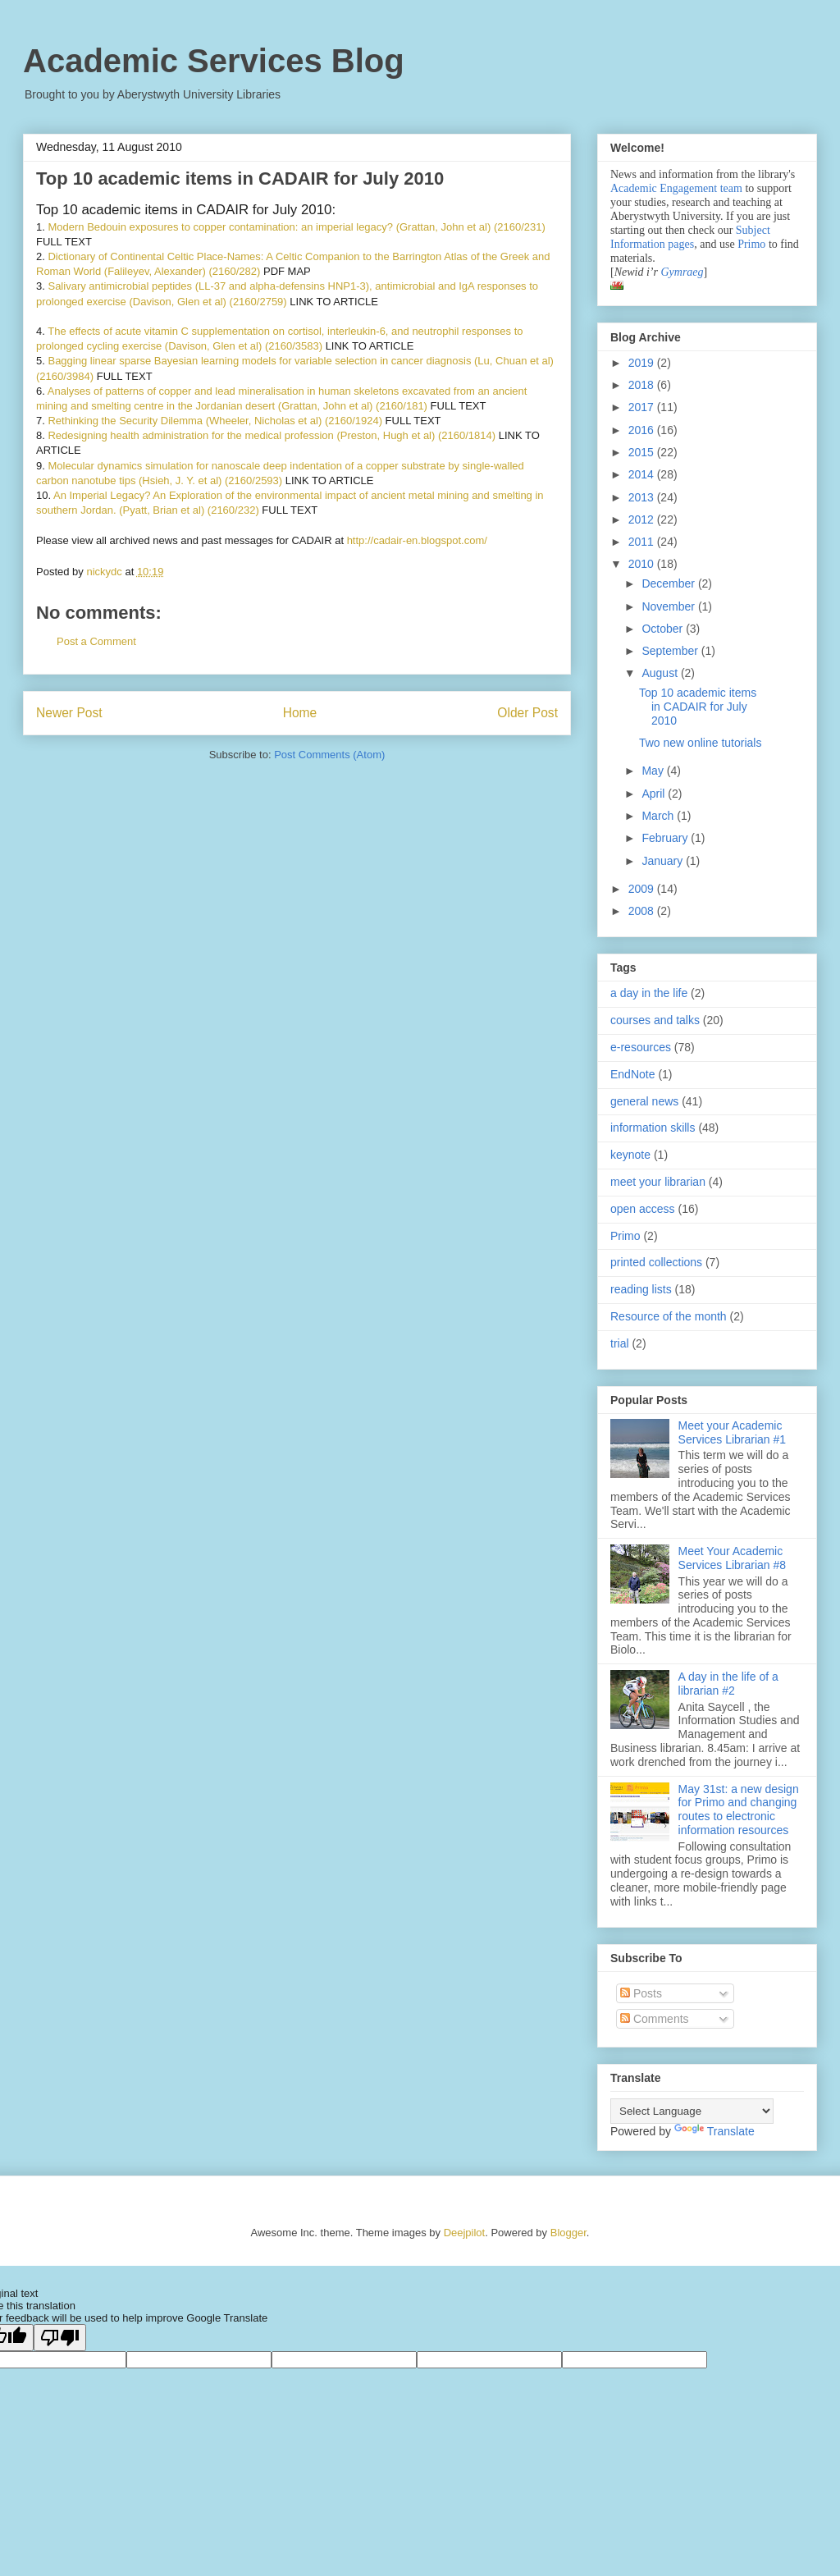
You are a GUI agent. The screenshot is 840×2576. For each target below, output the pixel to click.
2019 (642, 362)
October (663, 628)
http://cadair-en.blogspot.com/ (417, 540)
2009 (642, 888)
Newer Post (69, 713)
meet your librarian (657, 1181)
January (663, 860)
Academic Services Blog (213, 61)
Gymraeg (681, 272)
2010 (642, 563)
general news (644, 1101)
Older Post (527, 713)
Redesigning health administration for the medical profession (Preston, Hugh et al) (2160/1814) (271, 435)
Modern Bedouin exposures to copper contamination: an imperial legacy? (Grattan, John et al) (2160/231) (296, 227)
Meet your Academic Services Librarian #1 (732, 1432)
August (660, 672)
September (671, 650)
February (666, 837)
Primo (753, 244)
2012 (642, 519)
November (669, 606)
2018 (642, 384)
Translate (714, 2131)
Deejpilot (465, 2232)
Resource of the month (668, 1316)
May (653, 770)
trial (619, 1343)
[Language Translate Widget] (692, 2111)
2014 (642, 474)
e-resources (640, 1047)
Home (300, 713)
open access (642, 1208)
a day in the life (648, 993)
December (669, 583)
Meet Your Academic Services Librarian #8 (732, 1558)
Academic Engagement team (676, 188)
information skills (652, 1127)
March (659, 815)
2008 (642, 910)
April (654, 793)
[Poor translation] (60, 2337)
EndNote (632, 1074)
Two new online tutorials (700, 742)
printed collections (656, 1262)
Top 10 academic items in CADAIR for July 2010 (697, 706)
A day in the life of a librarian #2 (728, 1683)
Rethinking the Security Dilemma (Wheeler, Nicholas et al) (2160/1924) (215, 420)
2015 (642, 452)
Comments (654, 2018)
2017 (642, 407)
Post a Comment (96, 641)
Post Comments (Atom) (329, 754)
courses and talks (655, 1020)
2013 (642, 497)
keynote (630, 1154)
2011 (642, 541)
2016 (642, 430)
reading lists (641, 1289)
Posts (641, 1993)
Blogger (568, 2232)
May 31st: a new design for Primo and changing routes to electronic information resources (738, 1809)
